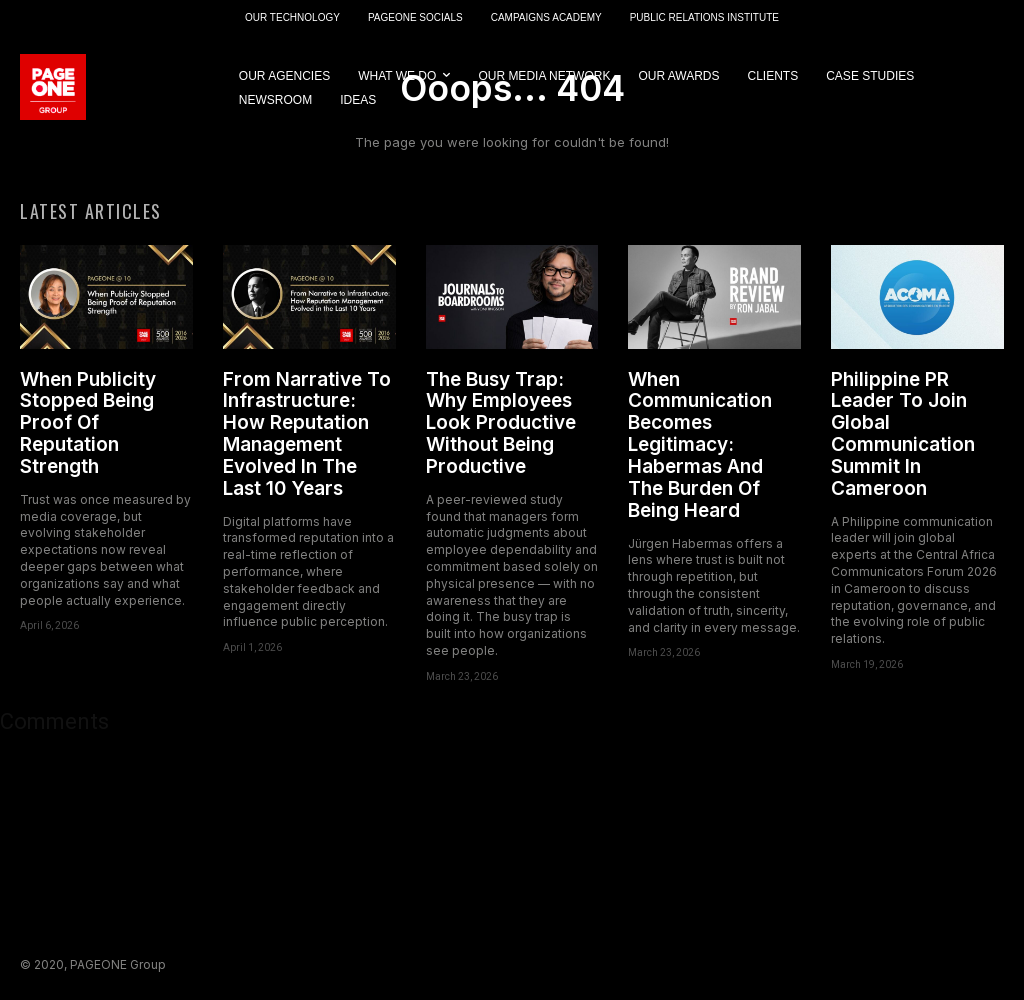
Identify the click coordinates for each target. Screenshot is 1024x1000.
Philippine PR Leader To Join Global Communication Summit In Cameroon (903, 434)
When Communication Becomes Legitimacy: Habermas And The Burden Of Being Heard (700, 445)
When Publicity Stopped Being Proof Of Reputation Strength (88, 423)
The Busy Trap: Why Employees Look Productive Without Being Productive (501, 423)
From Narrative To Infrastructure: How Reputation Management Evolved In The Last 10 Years (307, 434)
